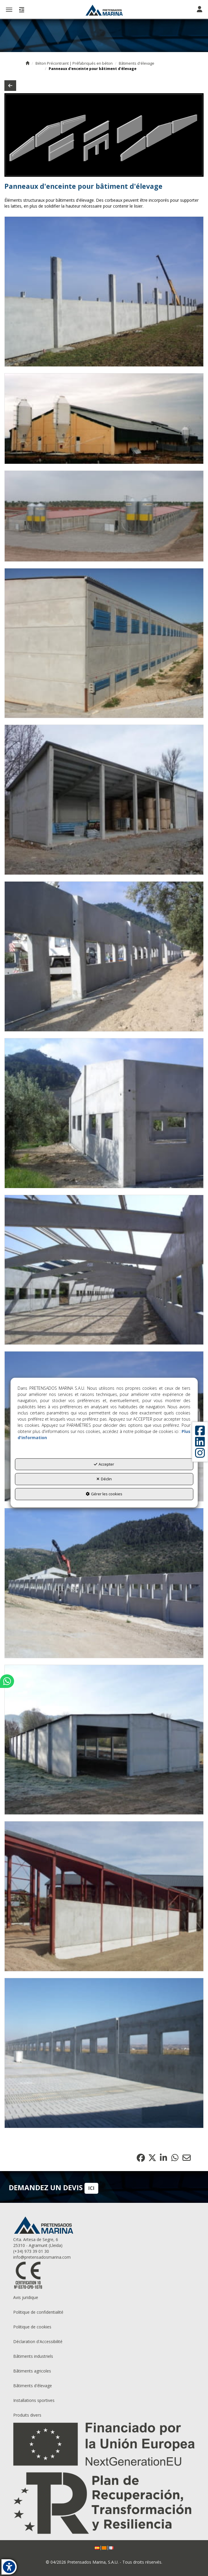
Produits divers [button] (27, 2415)
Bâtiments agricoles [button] (32, 2371)
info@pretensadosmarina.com (42, 2257)
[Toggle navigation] (199, 10)
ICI (91, 2188)
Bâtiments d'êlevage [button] (32, 2385)
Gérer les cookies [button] (104, 1493)
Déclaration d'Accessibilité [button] (37, 2341)
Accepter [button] (104, 1464)
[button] (104, 10)
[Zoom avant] (104, 291)
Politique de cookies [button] (32, 2327)
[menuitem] (104, 2297)
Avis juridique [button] (25, 2297)
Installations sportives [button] (34, 2400)
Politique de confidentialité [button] (38, 2312)
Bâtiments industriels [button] (33, 2356)
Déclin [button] (104, 1479)
